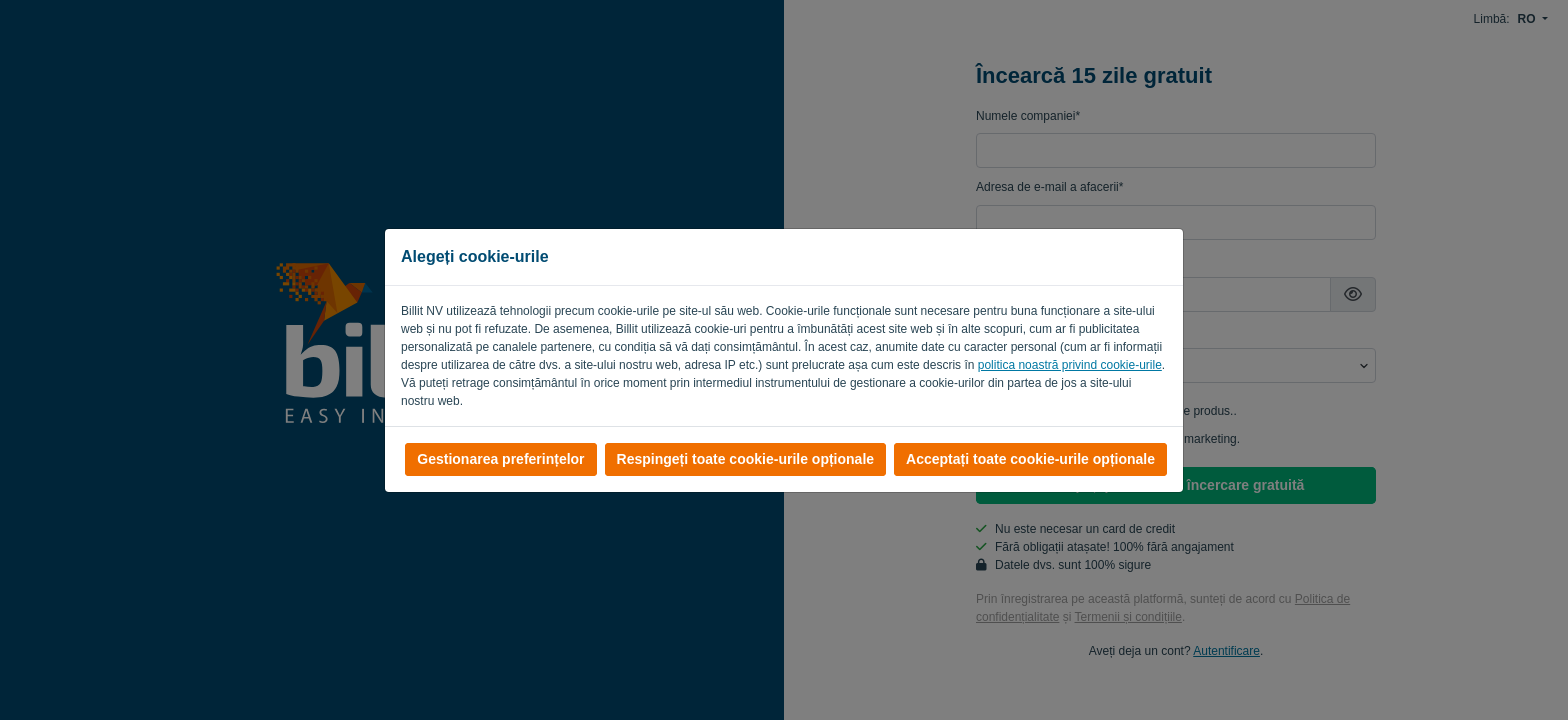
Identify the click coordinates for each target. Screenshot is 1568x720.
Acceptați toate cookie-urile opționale (1030, 459)
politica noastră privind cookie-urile (1070, 365)
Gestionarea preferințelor (500, 459)
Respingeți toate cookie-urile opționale (745, 459)
